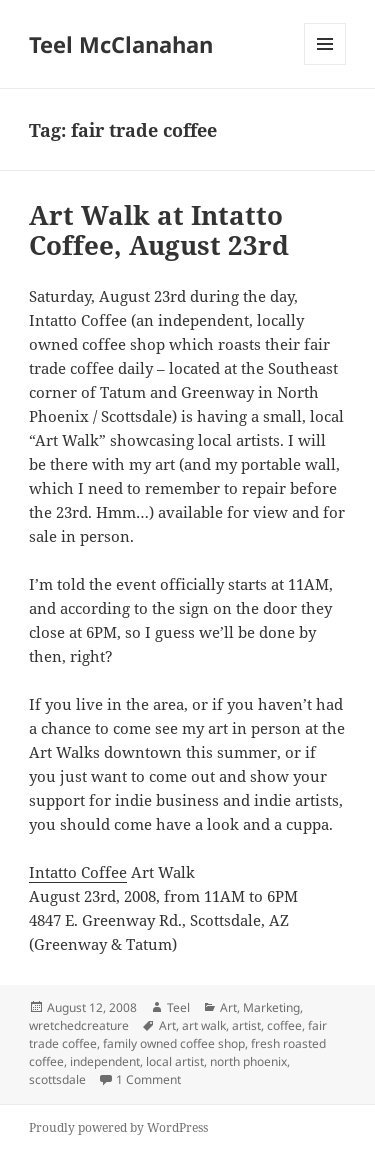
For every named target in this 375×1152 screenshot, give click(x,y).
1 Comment (148, 1079)
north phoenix (248, 1061)
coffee (284, 1025)
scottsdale (57, 1079)
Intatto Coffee (78, 872)
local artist (175, 1061)
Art (228, 1007)
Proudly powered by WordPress (118, 1127)
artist (246, 1025)
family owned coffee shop (174, 1043)
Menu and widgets (325, 64)
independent (105, 1061)
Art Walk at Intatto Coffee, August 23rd (159, 230)
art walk (204, 1025)
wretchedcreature (79, 1025)
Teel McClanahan (121, 44)
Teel (178, 1007)
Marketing (271, 1007)
